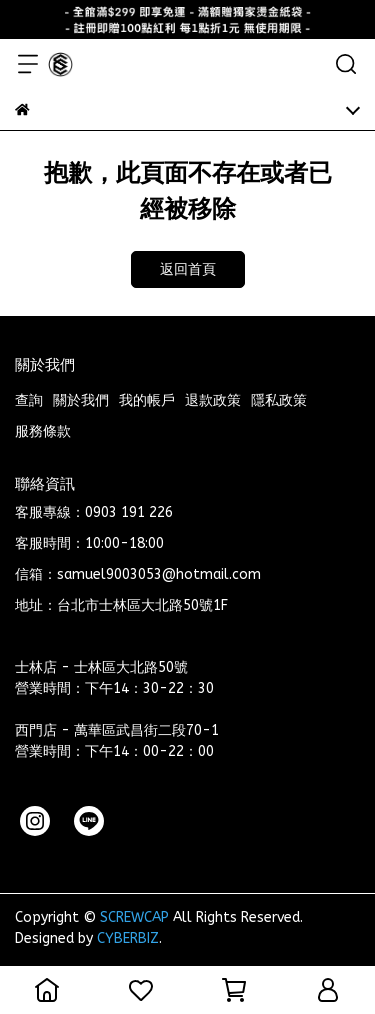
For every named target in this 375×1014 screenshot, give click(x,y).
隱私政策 (279, 400)
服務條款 (43, 431)
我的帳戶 (147, 400)
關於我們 (81, 400)
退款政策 (213, 400)
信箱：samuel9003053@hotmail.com (138, 574)
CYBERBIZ (128, 938)
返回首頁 (188, 269)
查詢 (29, 400)
